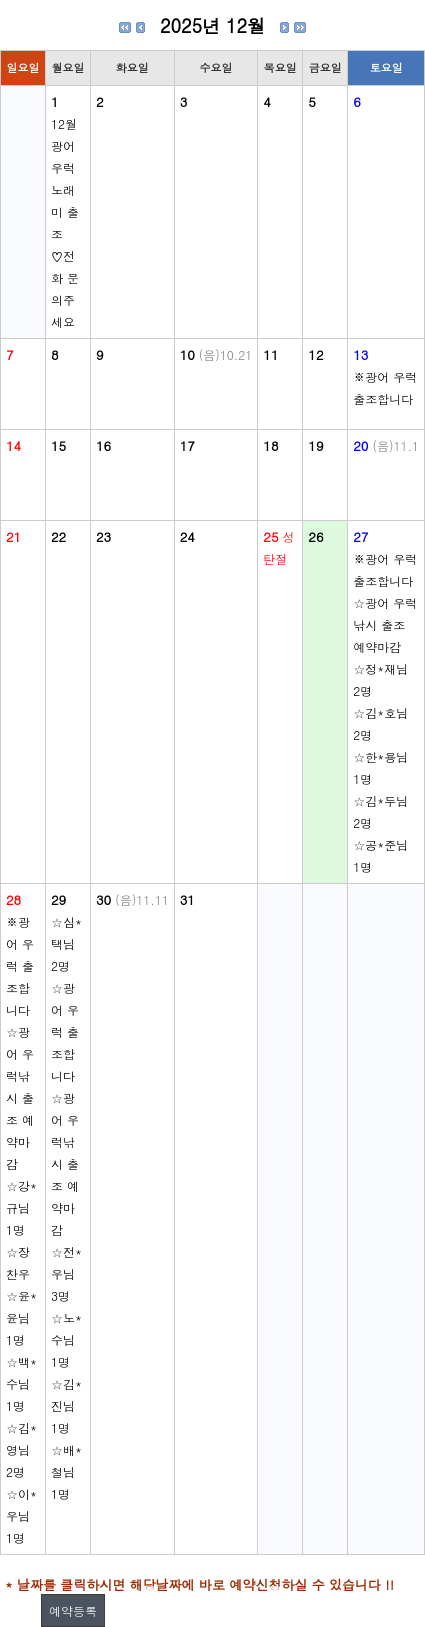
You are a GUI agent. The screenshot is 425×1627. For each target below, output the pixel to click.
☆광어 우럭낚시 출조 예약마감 (385, 624)
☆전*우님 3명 (66, 1273)
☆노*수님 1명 (66, 1339)
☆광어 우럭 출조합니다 (65, 1031)
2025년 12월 (212, 25)
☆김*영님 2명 (21, 1449)
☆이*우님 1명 (21, 1515)
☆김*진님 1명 (66, 1405)
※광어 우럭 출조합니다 (20, 965)
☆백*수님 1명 (21, 1383)
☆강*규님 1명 (21, 1207)
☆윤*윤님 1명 (21, 1317)
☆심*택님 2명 (66, 943)
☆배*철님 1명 (66, 1471)
